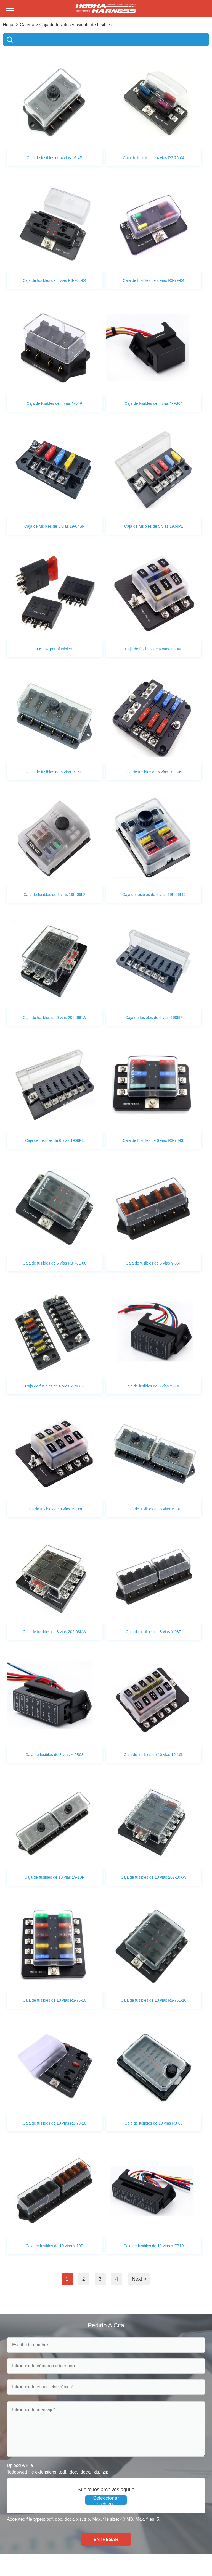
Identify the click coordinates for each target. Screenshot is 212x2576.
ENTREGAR (106, 2539)
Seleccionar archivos (106, 2500)
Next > (139, 2279)
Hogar (9, 24)
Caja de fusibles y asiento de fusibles (75, 24)
